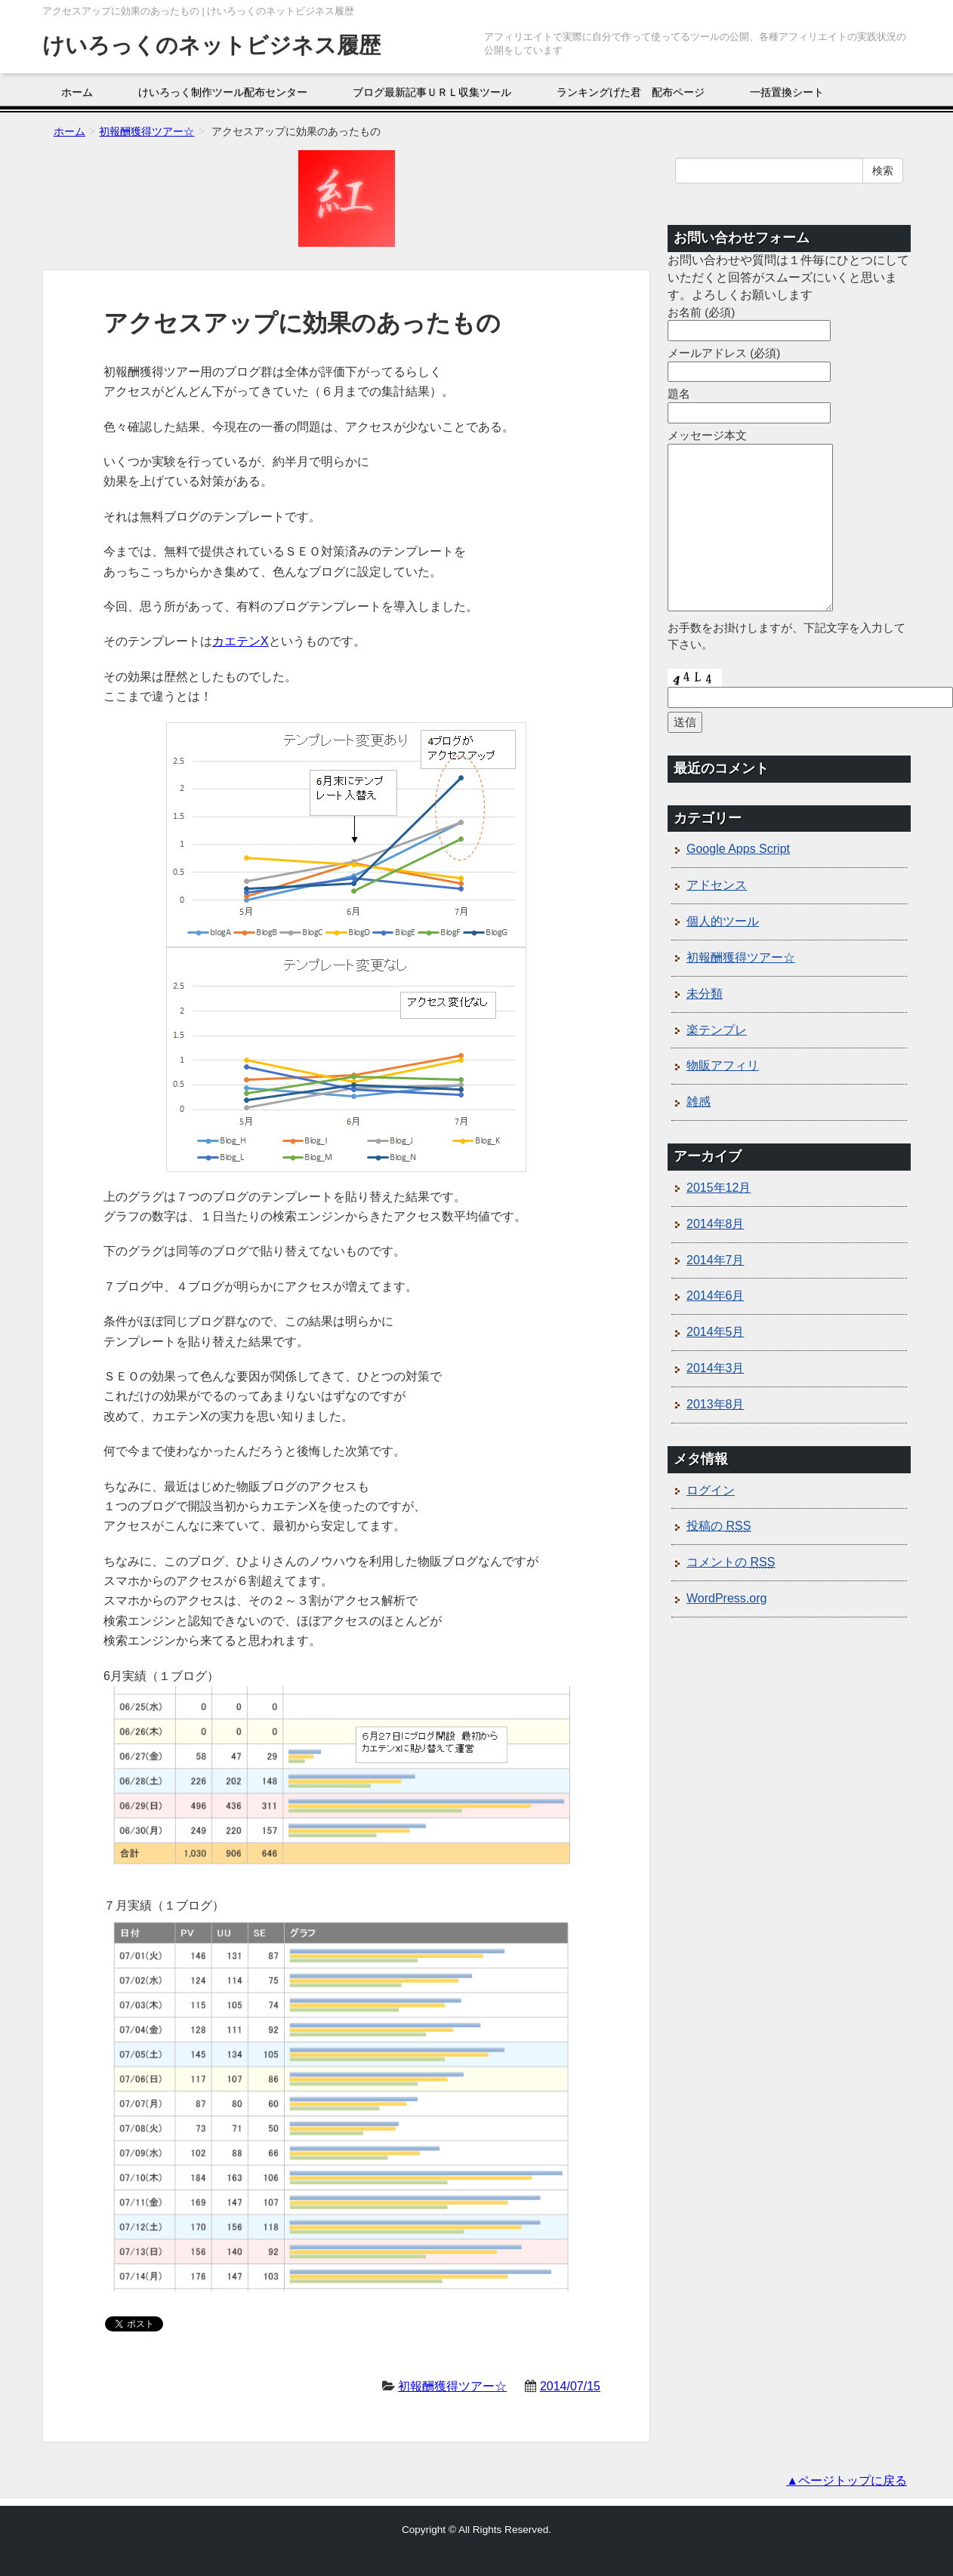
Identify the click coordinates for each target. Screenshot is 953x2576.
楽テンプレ (716, 1029)
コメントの (730, 1562)
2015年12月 (718, 1187)
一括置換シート (787, 92)
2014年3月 (715, 1368)
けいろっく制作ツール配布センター (222, 92)
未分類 (704, 993)
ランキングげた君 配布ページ (631, 92)
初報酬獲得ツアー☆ (452, 2386)
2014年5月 (715, 1331)
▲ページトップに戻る (846, 2480)
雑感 (698, 1101)
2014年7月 (715, 1260)
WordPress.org (726, 1598)
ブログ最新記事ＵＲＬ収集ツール (432, 92)
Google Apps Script (738, 848)
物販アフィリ (722, 1065)
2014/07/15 (570, 2386)
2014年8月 (715, 1223)
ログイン (710, 1490)
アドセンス (716, 885)
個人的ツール (722, 921)
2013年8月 (715, 1404)
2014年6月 (715, 1295)
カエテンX (240, 641)
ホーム (77, 92)
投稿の (718, 1525)
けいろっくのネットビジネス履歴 (211, 45)
